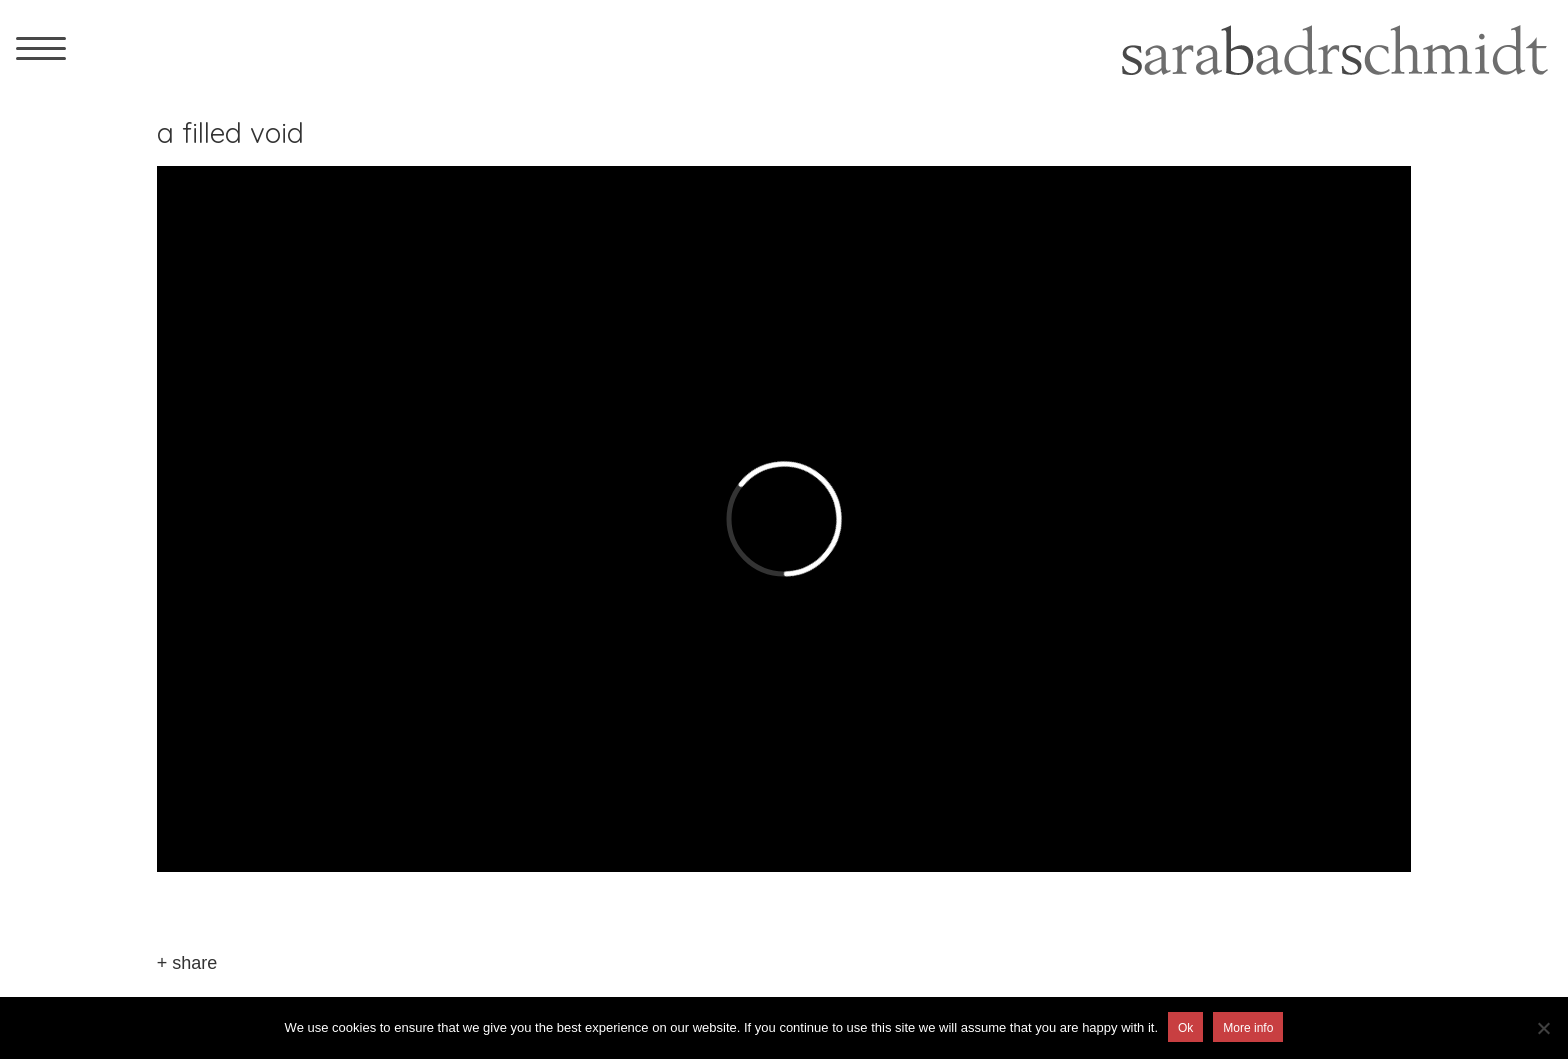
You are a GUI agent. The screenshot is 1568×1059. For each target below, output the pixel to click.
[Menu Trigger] (41, 47)
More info (1248, 1028)
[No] (1543, 1028)
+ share (187, 963)
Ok (1185, 1028)
